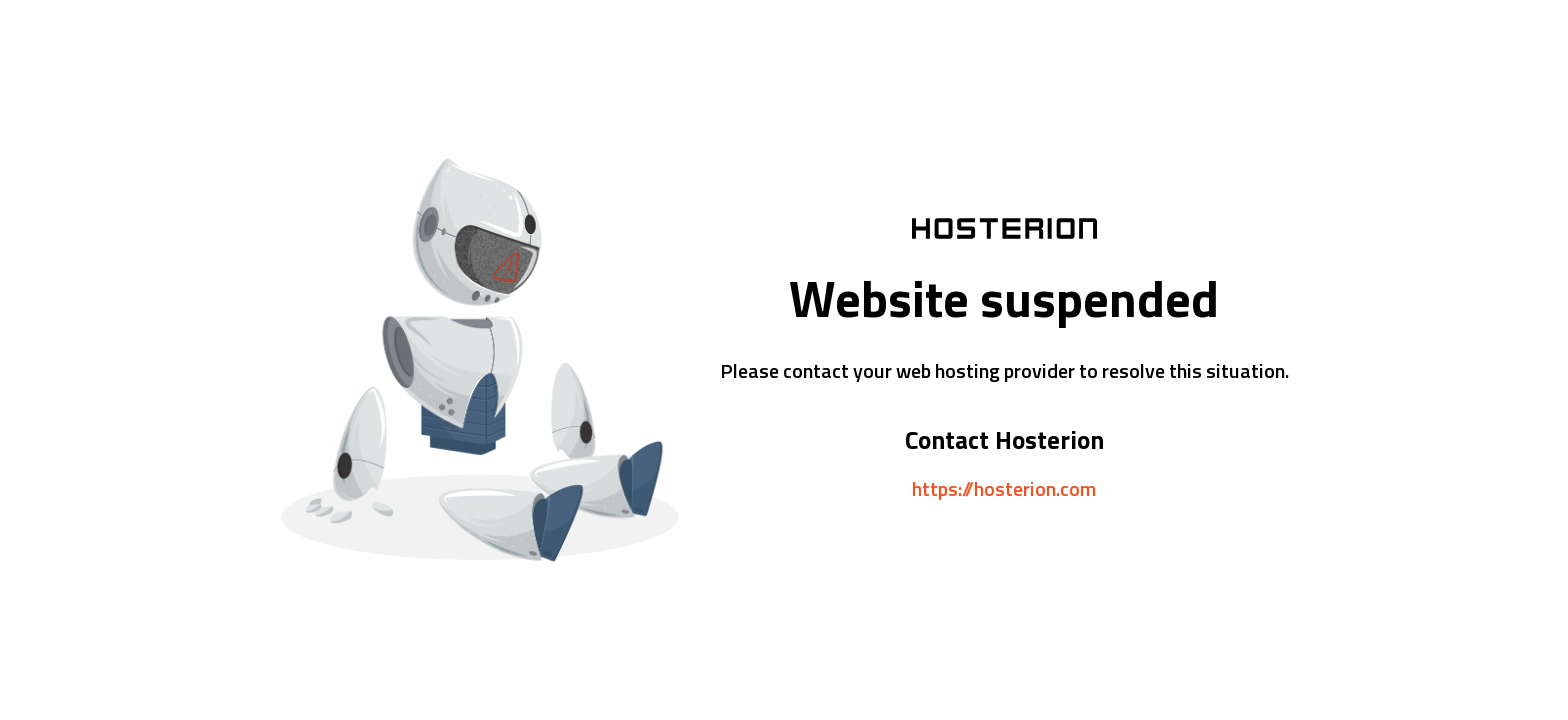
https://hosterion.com (1004, 488)
